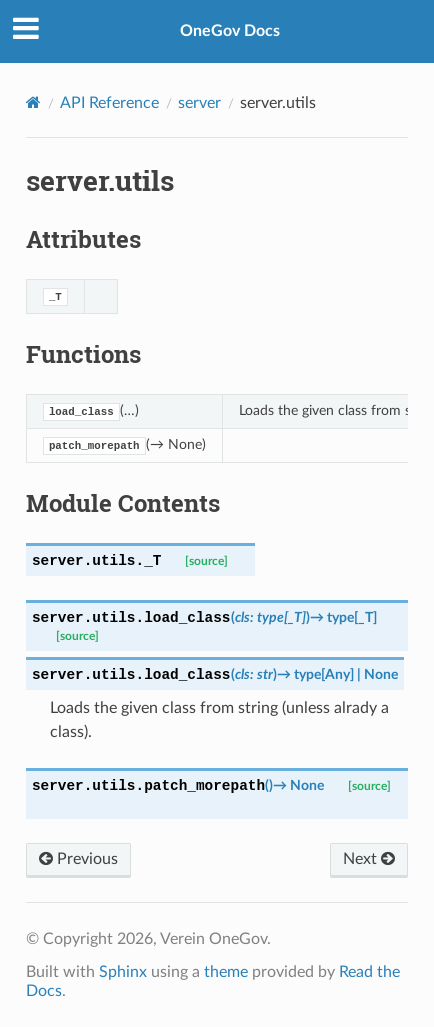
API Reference (109, 103)
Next (369, 859)
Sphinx (123, 972)
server (199, 103)
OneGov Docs (230, 31)
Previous (78, 859)
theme (226, 972)
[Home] (33, 102)
